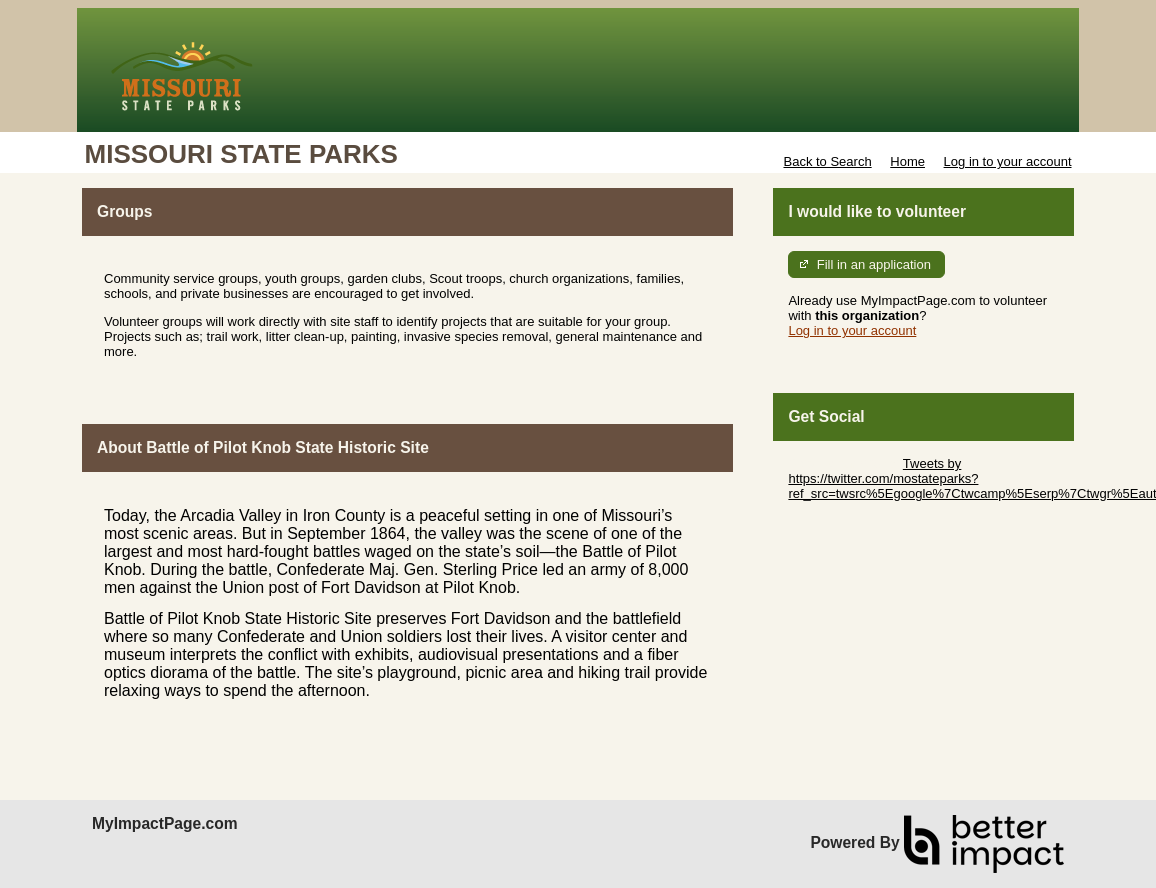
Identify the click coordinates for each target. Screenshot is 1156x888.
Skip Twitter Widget (843, 463)
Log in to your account (1008, 161)
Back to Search (827, 161)
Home (907, 161)
